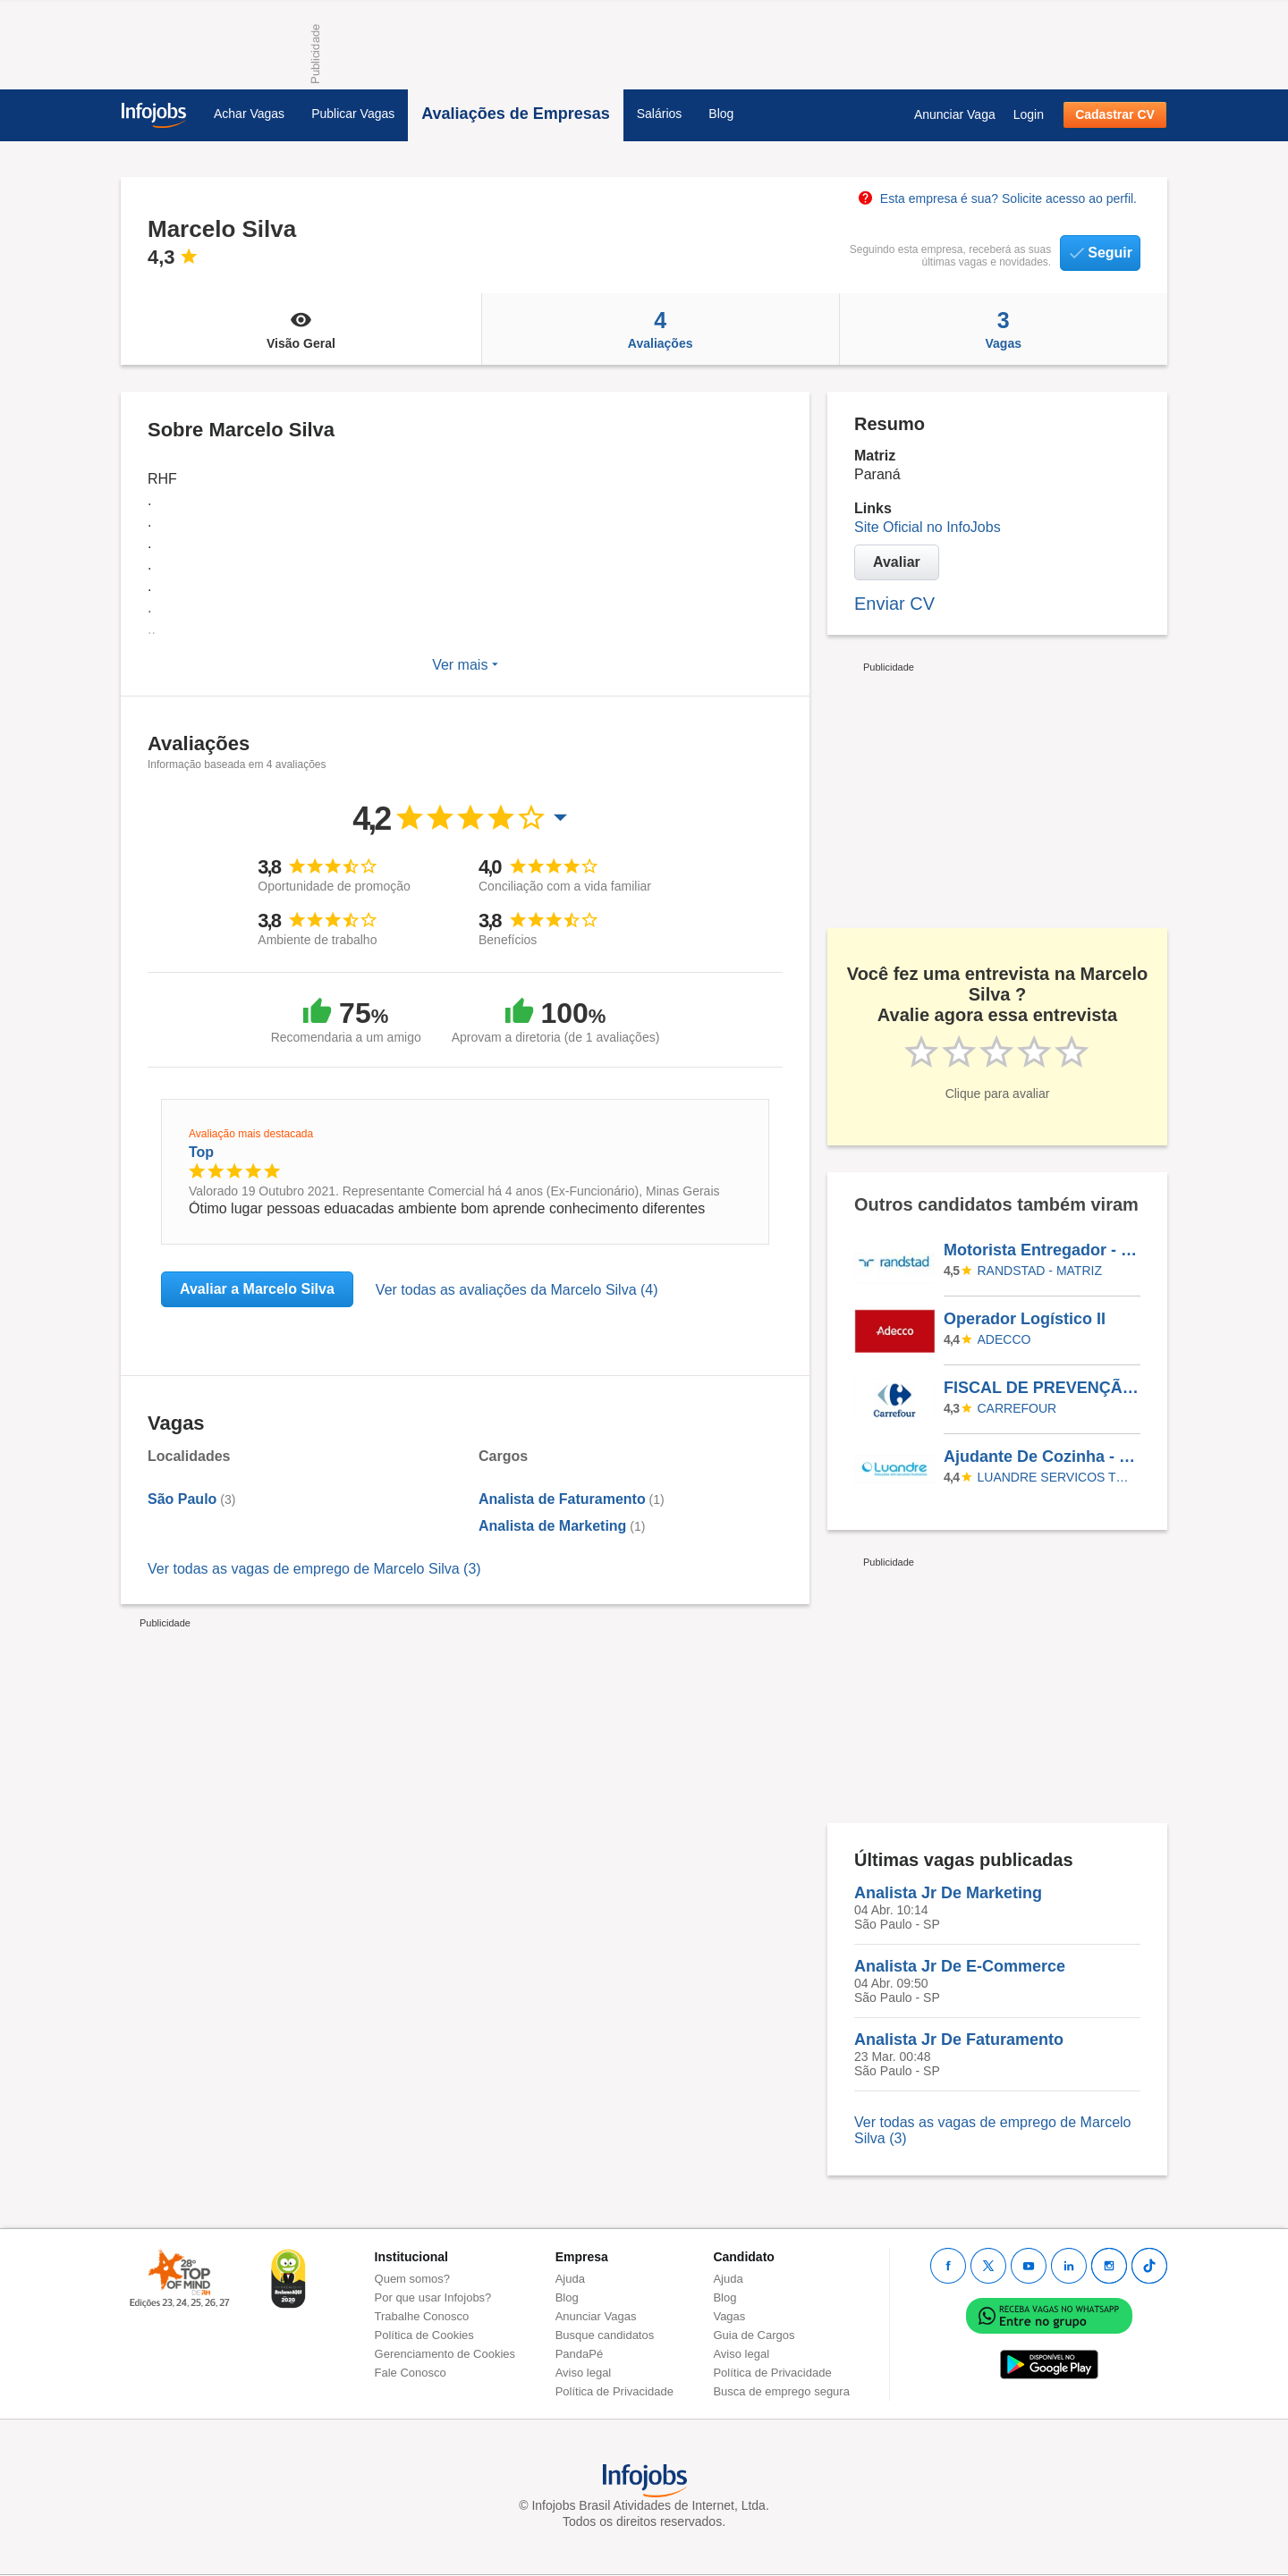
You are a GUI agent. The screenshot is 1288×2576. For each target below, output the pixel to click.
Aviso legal (583, 2372)
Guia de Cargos (753, 2335)
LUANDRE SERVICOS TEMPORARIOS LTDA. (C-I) (1056, 1477)
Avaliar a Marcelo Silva (257, 1288)
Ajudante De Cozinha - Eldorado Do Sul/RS (1041, 1456)
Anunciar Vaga (955, 114)
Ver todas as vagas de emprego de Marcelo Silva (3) (314, 1568)
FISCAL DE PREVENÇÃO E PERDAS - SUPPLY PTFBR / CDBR (1041, 1388)
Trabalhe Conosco (422, 2316)
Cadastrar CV (1115, 114)
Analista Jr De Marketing (948, 1893)
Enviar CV (894, 603)
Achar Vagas (249, 113)
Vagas (1004, 329)
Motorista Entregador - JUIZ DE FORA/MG (1041, 1250)
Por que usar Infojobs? (433, 2297)
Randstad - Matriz (1040, 1270)
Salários (659, 113)
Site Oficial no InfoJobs (927, 527)
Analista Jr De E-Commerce (959, 1966)
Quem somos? (413, 2278)
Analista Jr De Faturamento (958, 2039)
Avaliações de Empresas (515, 113)
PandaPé (579, 2354)
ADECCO (1004, 1339)
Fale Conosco (410, 2372)
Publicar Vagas (352, 113)
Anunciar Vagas (596, 2316)
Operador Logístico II (1025, 1319)
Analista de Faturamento (562, 1499)
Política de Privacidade (614, 2391)
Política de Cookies (424, 2335)
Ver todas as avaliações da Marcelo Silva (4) (517, 1289)
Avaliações (660, 329)
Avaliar (896, 562)
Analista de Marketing (552, 1525)
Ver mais (465, 664)
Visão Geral (301, 329)
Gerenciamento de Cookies (445, 2354)
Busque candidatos (605, 2335)
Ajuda (570, 2278)
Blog (720, 113)
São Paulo (182, 1499)
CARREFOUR (1017, 1408)
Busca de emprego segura (781, 2391)
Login (1028, 114)
